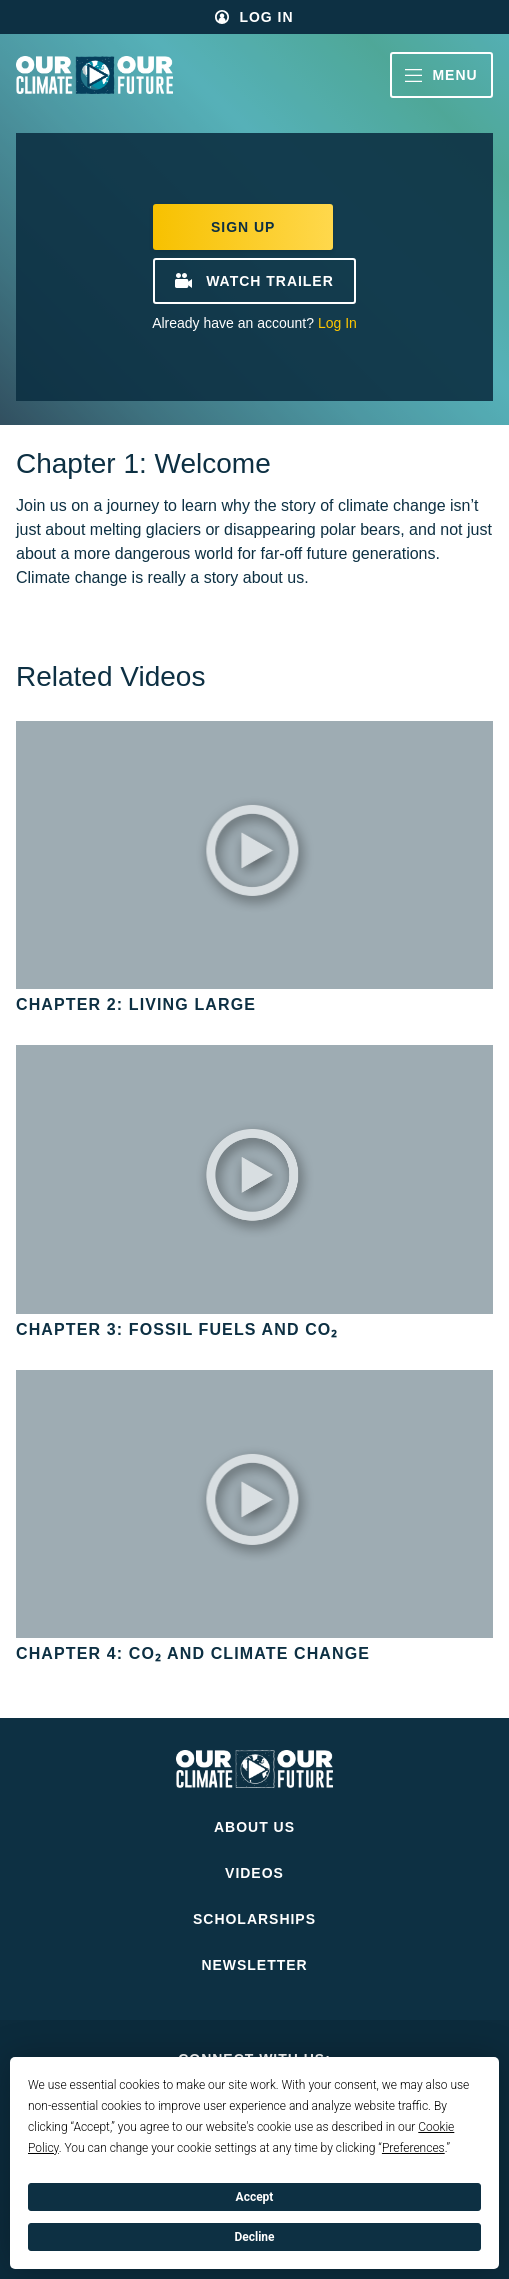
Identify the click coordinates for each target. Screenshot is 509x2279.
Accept (255, 2197)
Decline (254, 2237)
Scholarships (254, 1919)
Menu (441, 75)
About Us (254, 1827)
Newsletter (254, 1965)
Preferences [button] (413, 2148)
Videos (254, 1873)
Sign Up (243, 227)
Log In (266, 17)
